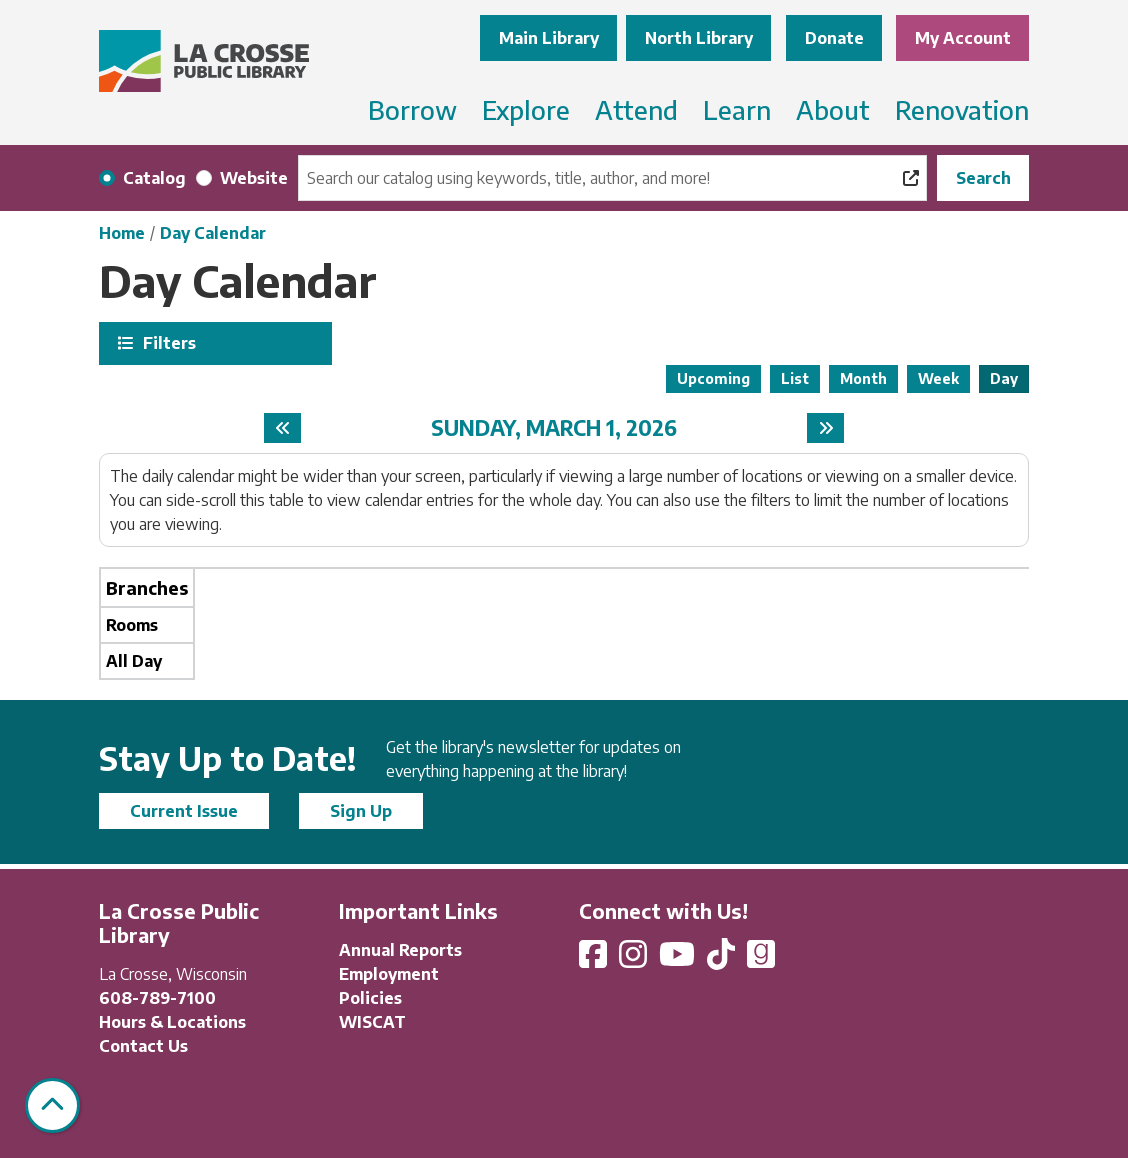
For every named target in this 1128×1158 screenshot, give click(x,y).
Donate (834, 38)
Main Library (549, 38)
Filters (167, 342)
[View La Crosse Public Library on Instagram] (635, 960)
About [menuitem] (833, 110)
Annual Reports (400, 950)
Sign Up (361, 811)
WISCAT (372, 1022)
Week (938, 378)
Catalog (154, 178)
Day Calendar (213, 233)
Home (122, 233)
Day (1004, 378)
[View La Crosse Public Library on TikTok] (723, 960)
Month (863, 378)
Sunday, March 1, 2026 (554, 427)
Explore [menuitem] (526, 110)
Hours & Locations (172, 1022)
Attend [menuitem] (636, 110)
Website (254, 178)
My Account (963, 38)
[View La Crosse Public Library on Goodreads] (761, 960)
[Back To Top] (52, 1105)
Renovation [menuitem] (962, 110)
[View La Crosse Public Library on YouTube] (679, 960)
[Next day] (825, 428)
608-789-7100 (157, 998)
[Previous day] (282, 428)
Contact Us (143, 1046)
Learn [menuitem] (737, 110)
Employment (389, 974)
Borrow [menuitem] (412, 110)
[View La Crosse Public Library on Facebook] (595, 960)
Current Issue (184, 811)
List (795, 378)
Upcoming (713, 378)
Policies (370, 998)
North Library (699, 38)
